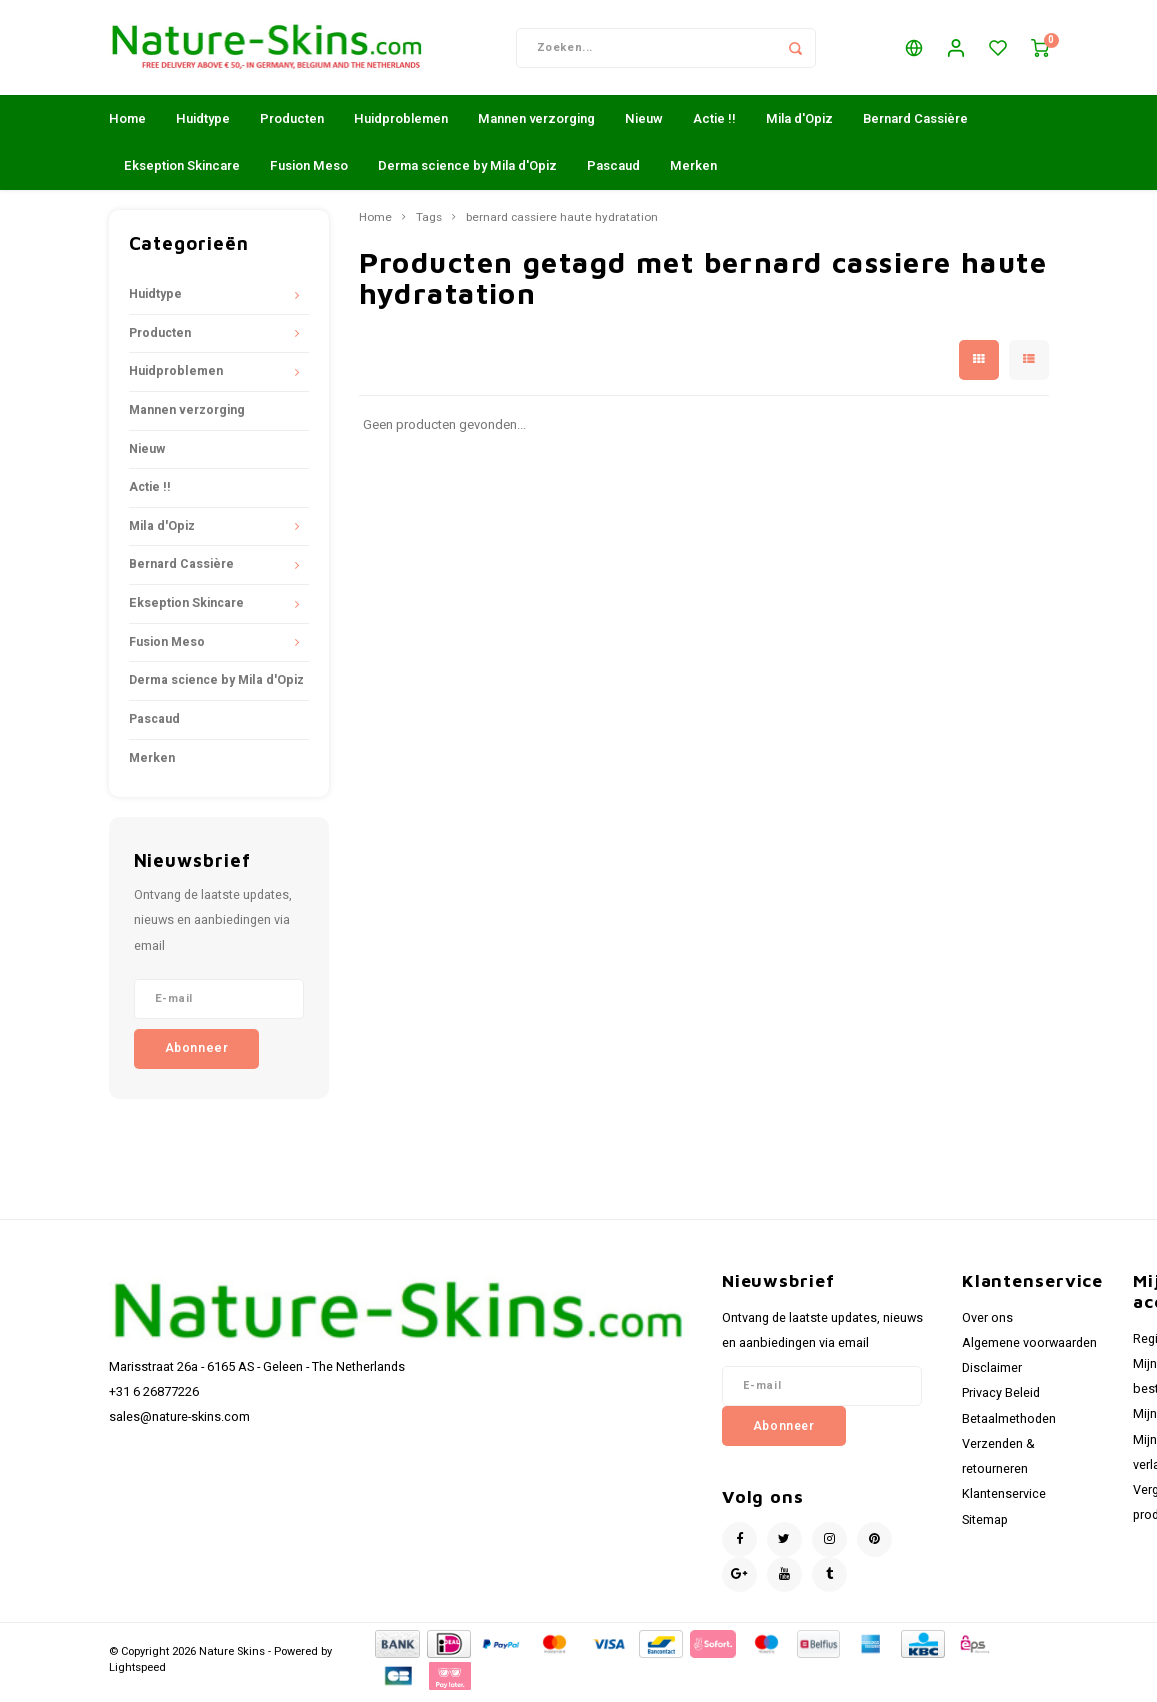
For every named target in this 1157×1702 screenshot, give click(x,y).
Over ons (987, 1323)
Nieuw (644, 123)
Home (127, 123)
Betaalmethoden (1009, 1424)
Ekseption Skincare (182, 170)
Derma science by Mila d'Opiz (467, 170)
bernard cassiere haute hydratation (562, 223)
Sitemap (985, 1525)
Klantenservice (1004, 1499)
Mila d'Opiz (799, 123)
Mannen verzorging (536, 123)
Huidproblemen (401, 123)
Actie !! (714, 123)
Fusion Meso (309, 170)
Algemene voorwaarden (1029, 1348)
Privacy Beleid (1001, 1398)
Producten (292, 123)
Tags (429, 223)
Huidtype (203, 123)
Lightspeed (137, 1672)
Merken (693, 170)
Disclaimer (992, 1373)
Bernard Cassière (915, 123)
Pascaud (613, 170)
